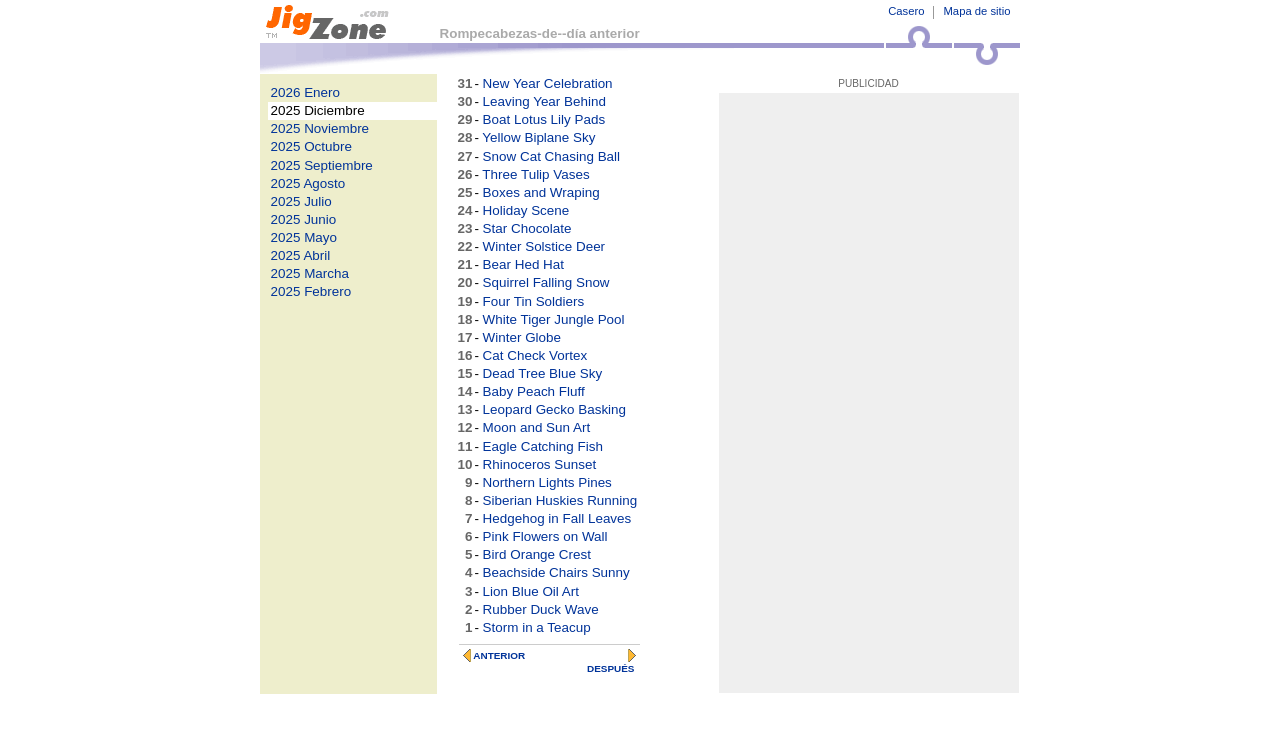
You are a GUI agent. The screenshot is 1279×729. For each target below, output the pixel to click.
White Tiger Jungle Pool (554, 319)
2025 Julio (301, 201)
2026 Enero (305, 92)
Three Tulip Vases (535, 174)
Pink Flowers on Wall (545, 536)
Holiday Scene (526, 210)
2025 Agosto (308, 183)
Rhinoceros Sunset (540, 464)
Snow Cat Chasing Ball (551, 156)
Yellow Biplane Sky (538, 137)
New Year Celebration (548, 83)
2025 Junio (304, 219)
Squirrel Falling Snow (546, 282)
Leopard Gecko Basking (554, 409)
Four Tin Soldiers (534, 301)
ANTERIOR (499, 655)
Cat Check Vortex (535, 355)
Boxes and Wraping (541, 192)
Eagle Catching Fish (543, 446)
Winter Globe (522, 337)
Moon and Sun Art (537, 427)
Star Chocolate (527, 228)
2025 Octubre (311, 146)
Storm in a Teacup (537, 627)
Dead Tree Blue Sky (543, 373)
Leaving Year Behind (544, 101)
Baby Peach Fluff (534, 391)
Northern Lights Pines (547, 482)
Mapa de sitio (976, 11)
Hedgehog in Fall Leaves (557, 518)
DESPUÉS (611, 668)
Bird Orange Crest (537, 554)
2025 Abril (301, 255)
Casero (906, 11)
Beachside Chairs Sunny (556, 572)
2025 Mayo (304, 237)
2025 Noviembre (320, 128)
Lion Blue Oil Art (531, 591)
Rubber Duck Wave (541, 609)
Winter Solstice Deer (544, 246)
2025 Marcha (310, 273)
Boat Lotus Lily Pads (544, 119)
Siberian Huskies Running (560, 500)
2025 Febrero (311, 291)
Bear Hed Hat (523, 264)
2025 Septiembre (322, 165)
